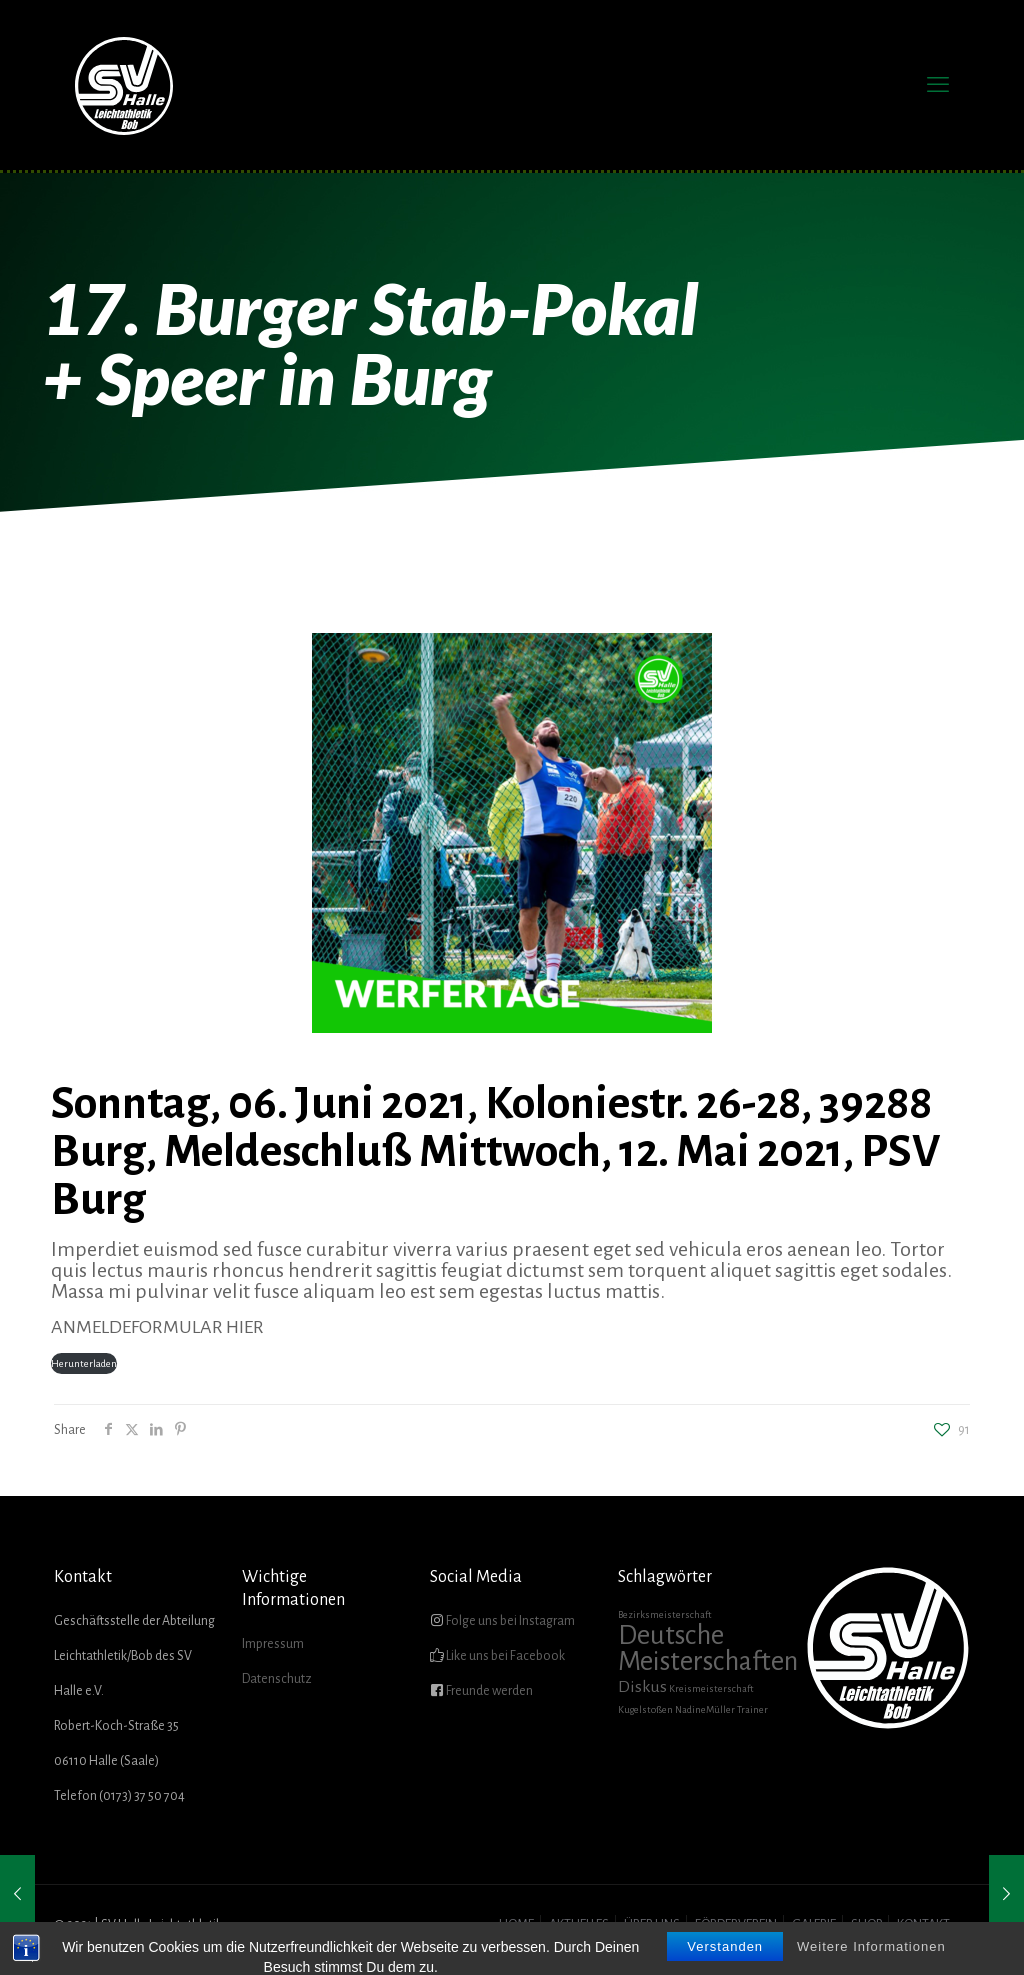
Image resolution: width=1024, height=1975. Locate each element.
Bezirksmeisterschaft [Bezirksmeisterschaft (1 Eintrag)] (665, 1614)
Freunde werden (488, 1691)
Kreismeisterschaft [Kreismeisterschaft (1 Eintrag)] (711, 1688)
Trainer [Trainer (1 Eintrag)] (752, 1709)
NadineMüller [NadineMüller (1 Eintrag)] (705, 1709)
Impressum (273, 1644)
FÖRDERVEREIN (736, 1925)
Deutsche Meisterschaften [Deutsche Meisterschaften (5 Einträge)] (708, 1648)
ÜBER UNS (652, 1925)
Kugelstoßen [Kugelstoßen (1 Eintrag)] (645, 1709)
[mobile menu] (938, 85)
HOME (516, 1925)
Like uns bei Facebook (504, 1656)
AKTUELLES (579, 1925)
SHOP (866, 1925)
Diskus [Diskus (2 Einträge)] (642, 1687)
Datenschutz (277, 1679)
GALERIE (814, 1925)
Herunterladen (84, 1363)
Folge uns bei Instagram (509, 1621)
